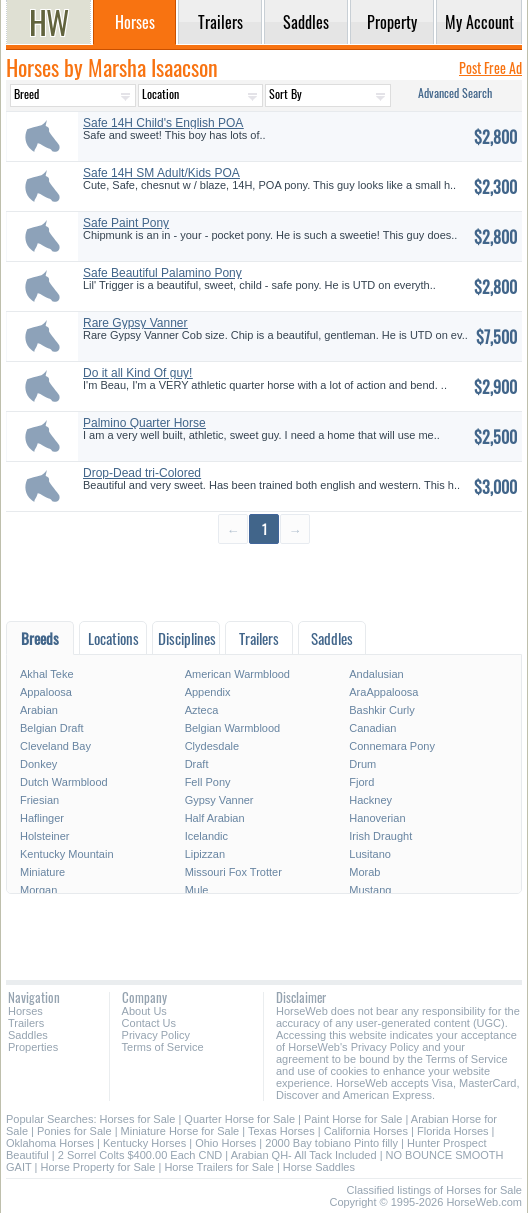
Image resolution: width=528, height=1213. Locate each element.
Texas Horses (281, 1131)
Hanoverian (377, 818)
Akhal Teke (47, 674)
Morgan (38, 890)
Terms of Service (163, 1047)
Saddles (28, 1035)
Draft (197, 764)
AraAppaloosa (383, 692)
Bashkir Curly (381, 710)
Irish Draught (380, 836)
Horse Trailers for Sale (218, 1167)
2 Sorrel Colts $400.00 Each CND (140, 1155)
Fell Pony (208, 782)
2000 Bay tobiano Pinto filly (331, 1143)
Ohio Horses (225, 1143)
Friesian (39, 800)
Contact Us (149, 1023)
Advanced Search (455, 92)
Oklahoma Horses (50, 1143)
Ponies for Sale (74, 1131)
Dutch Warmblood (64, 782)
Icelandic (206, 836)
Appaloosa (46, 692)
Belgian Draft (52, 728)
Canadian (372, 728)
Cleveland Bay (55, 746)
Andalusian (376, 674)
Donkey (38, 764)
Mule (197, 890)
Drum (362, 764)
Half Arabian (215, 818)
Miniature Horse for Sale (180, 1131)
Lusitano (370, 854)
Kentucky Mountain (67, 854)
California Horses (366, 1131)
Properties (33, 1047)
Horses (25, 1011)
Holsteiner (45, 836)
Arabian (39, 710)
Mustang (370, 890)
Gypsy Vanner (219, 800)
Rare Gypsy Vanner (135, 323)
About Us (144, 1011)
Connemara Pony (392, 746)
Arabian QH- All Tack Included (304, 1155)
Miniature (42, 872)
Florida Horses (453, 1131)
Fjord (361, 782)
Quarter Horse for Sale (239, 1119)
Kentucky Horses (144, 1143)
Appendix (208, 692)
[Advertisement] (264, 581)
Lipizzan (205, 854)
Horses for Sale (138, 1119)
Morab (364, 872)
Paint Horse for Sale (353, 1119)
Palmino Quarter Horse (144, 423)
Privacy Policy (156, 1035)
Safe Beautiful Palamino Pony (162, 273)
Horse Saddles (319, 1167)
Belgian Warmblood (233, 728)
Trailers (26, 1023)
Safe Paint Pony (126, 223)
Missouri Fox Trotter (233, 872)
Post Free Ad (490, 67)
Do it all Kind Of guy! (137, 373)
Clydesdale (212, 746)
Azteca (202, 710)
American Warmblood (237, 674)
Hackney (370, 800)
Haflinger (42, 818)
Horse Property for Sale (97, 1167)
